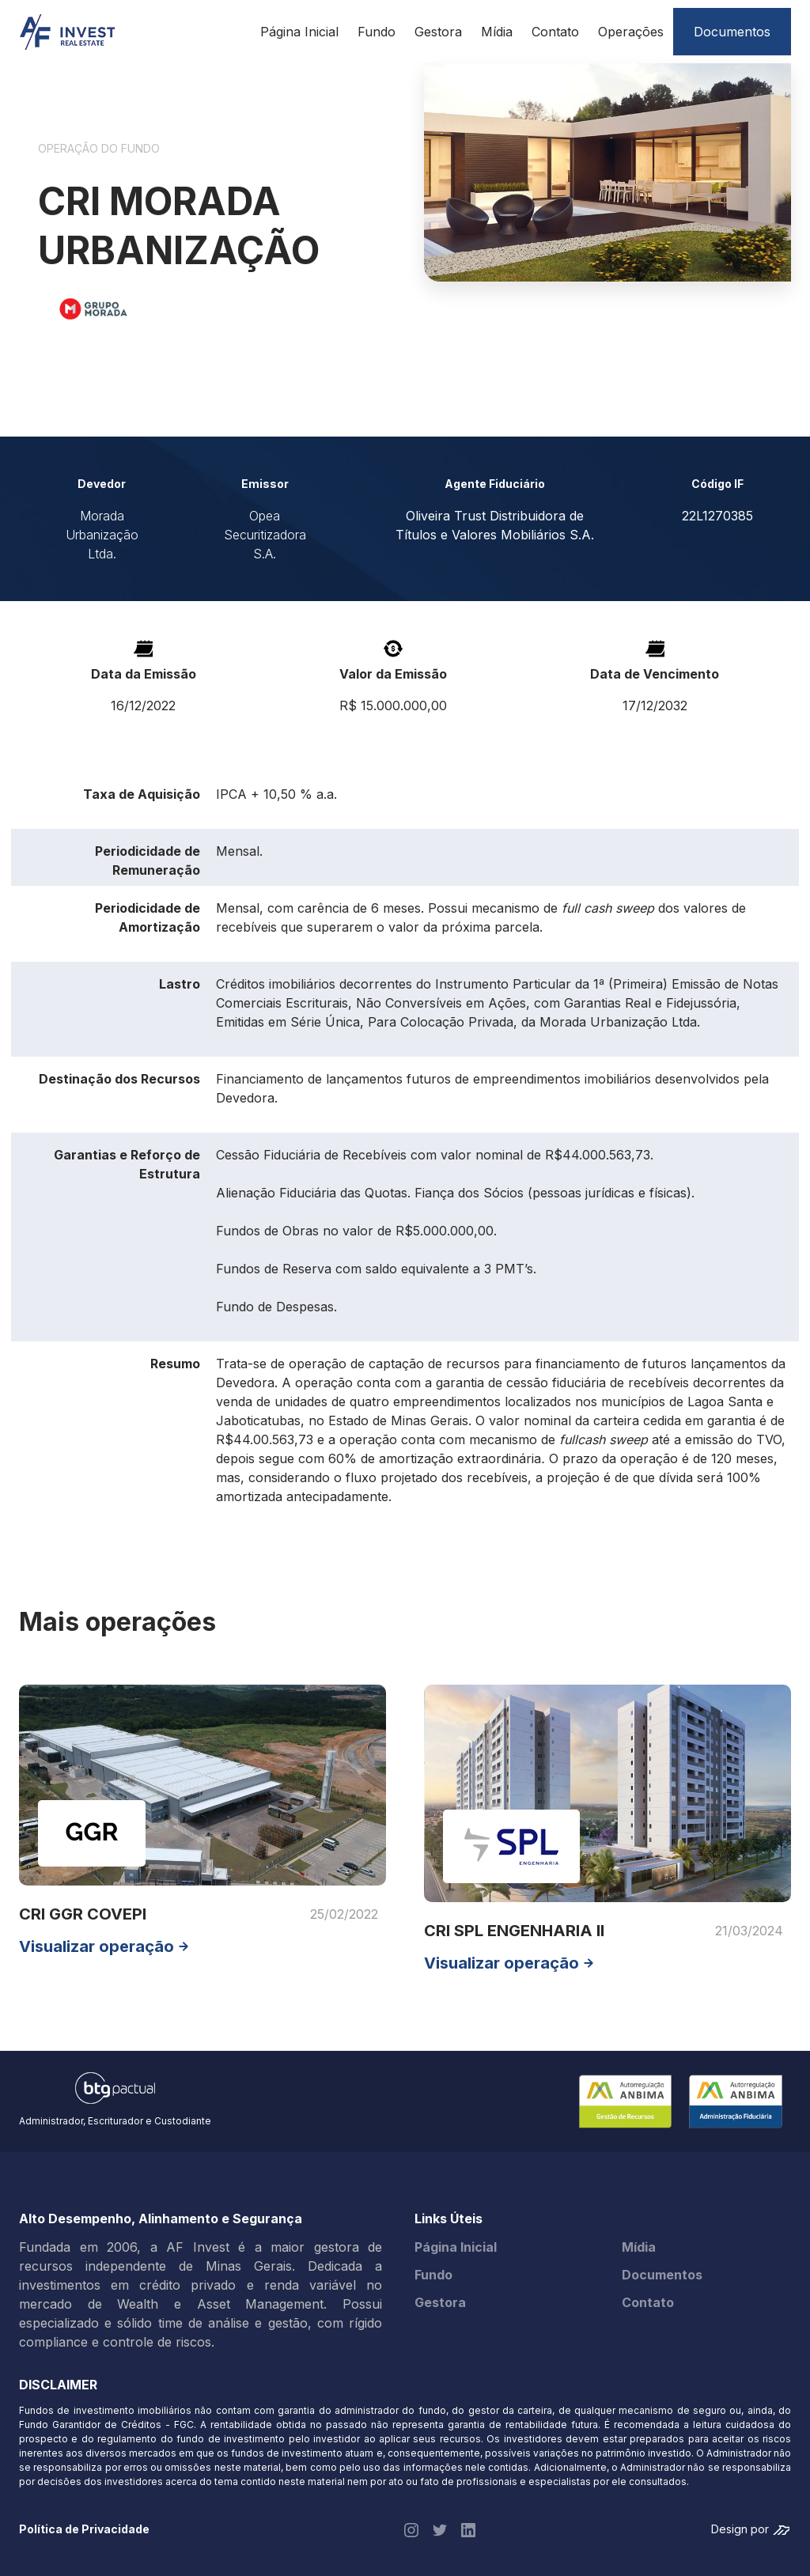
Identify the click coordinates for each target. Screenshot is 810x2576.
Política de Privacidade (84, 2529)
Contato (555, 32)
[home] (67, 32)
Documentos (662, 2275)
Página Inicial (299, 32)
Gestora (438, 32)
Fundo (377, 32)
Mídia (497, 32)
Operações (631, 32)
